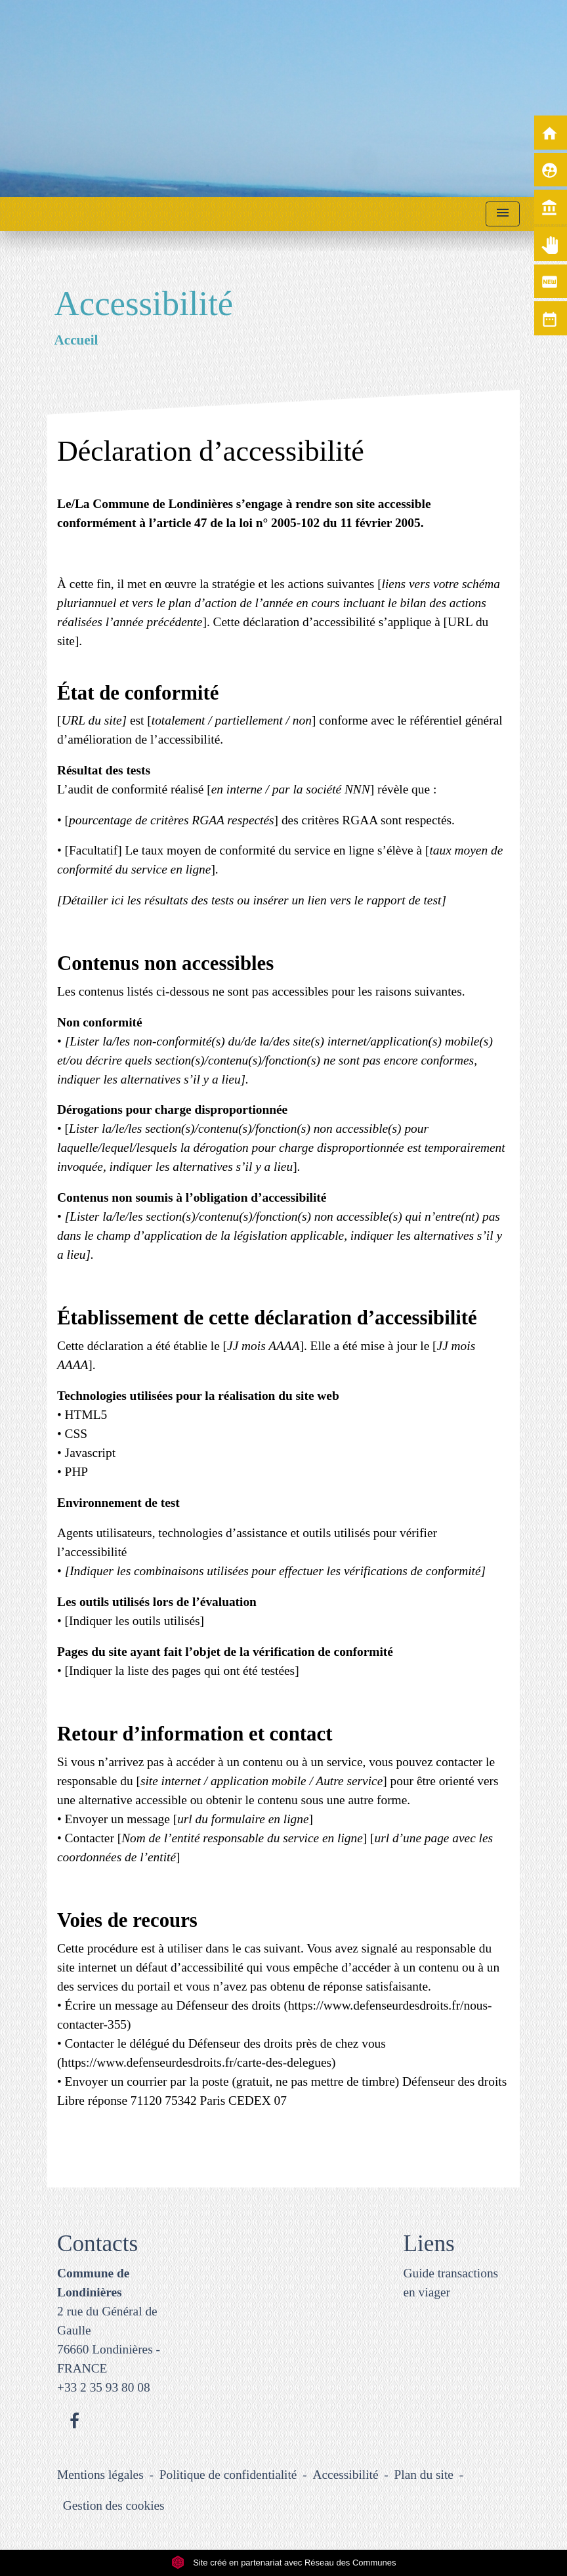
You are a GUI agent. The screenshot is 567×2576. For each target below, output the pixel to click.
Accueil (76, 340)
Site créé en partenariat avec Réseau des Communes (283, 2562)
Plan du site (423, 2474)
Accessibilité (346, 2474)
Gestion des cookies (114, 2505)
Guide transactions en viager (451, 2282)
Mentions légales (100, 2474)
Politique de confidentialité (228, 2474)
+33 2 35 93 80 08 (103, 2387)
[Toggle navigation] (503, 214)
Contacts (97, 2243)
